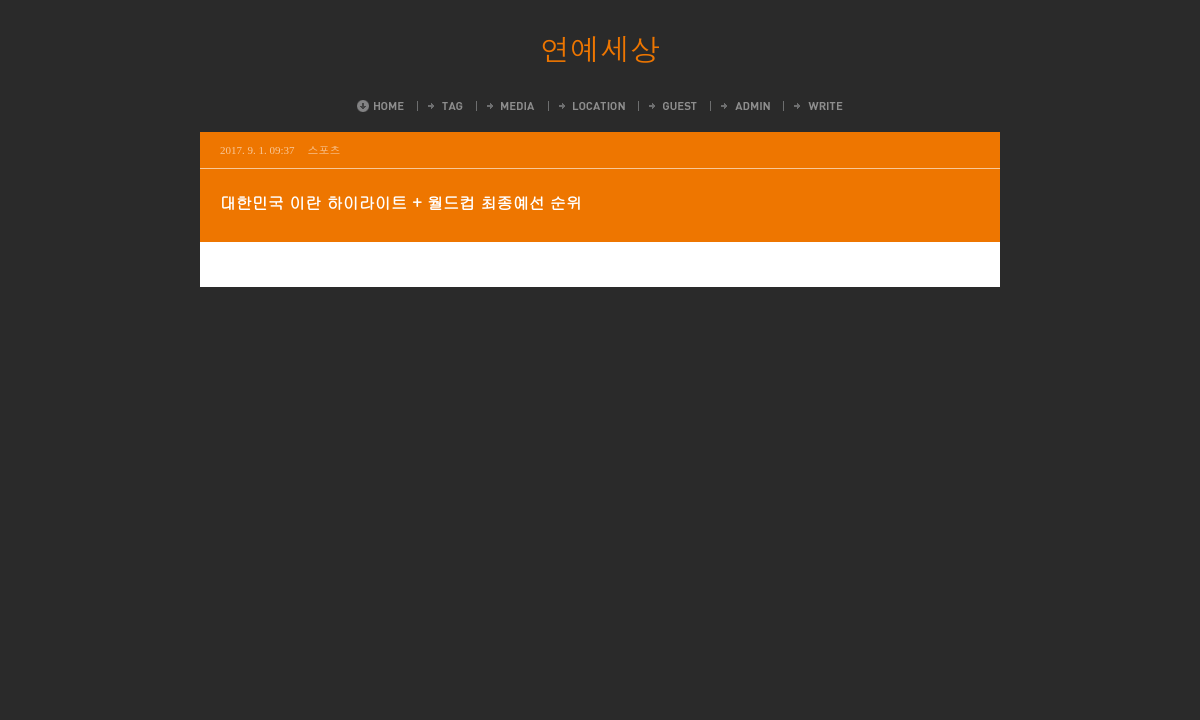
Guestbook (671, 106)
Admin (744, 106)
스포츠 (324, 149)
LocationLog (590, 106)
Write (817, 106)
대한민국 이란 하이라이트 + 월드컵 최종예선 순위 (401, 202)
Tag (444, 106)
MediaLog (509, 106)
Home (380, 106)
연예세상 (600, 48)
